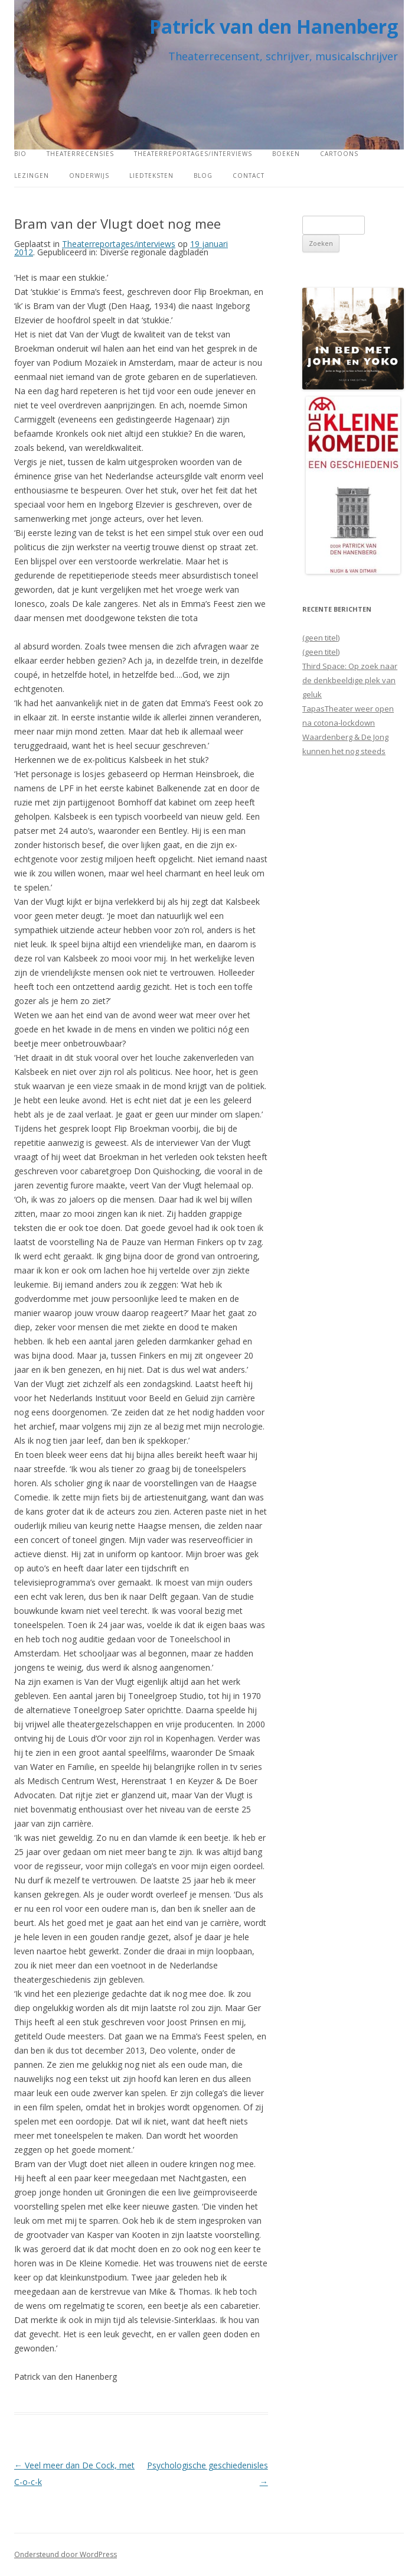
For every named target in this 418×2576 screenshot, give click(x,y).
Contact (248, 175)
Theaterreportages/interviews (193, 154)
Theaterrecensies (80, 154)
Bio (20, 154)
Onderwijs (89, 175)
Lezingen (31, 175)
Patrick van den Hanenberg (273, 26)
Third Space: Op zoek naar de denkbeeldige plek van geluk (349, 680)
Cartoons (339, 154)
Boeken (286, 154)
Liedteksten (151, 175)
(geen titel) (320, 637)
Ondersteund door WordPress (65, 2554)
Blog (203, 175)
